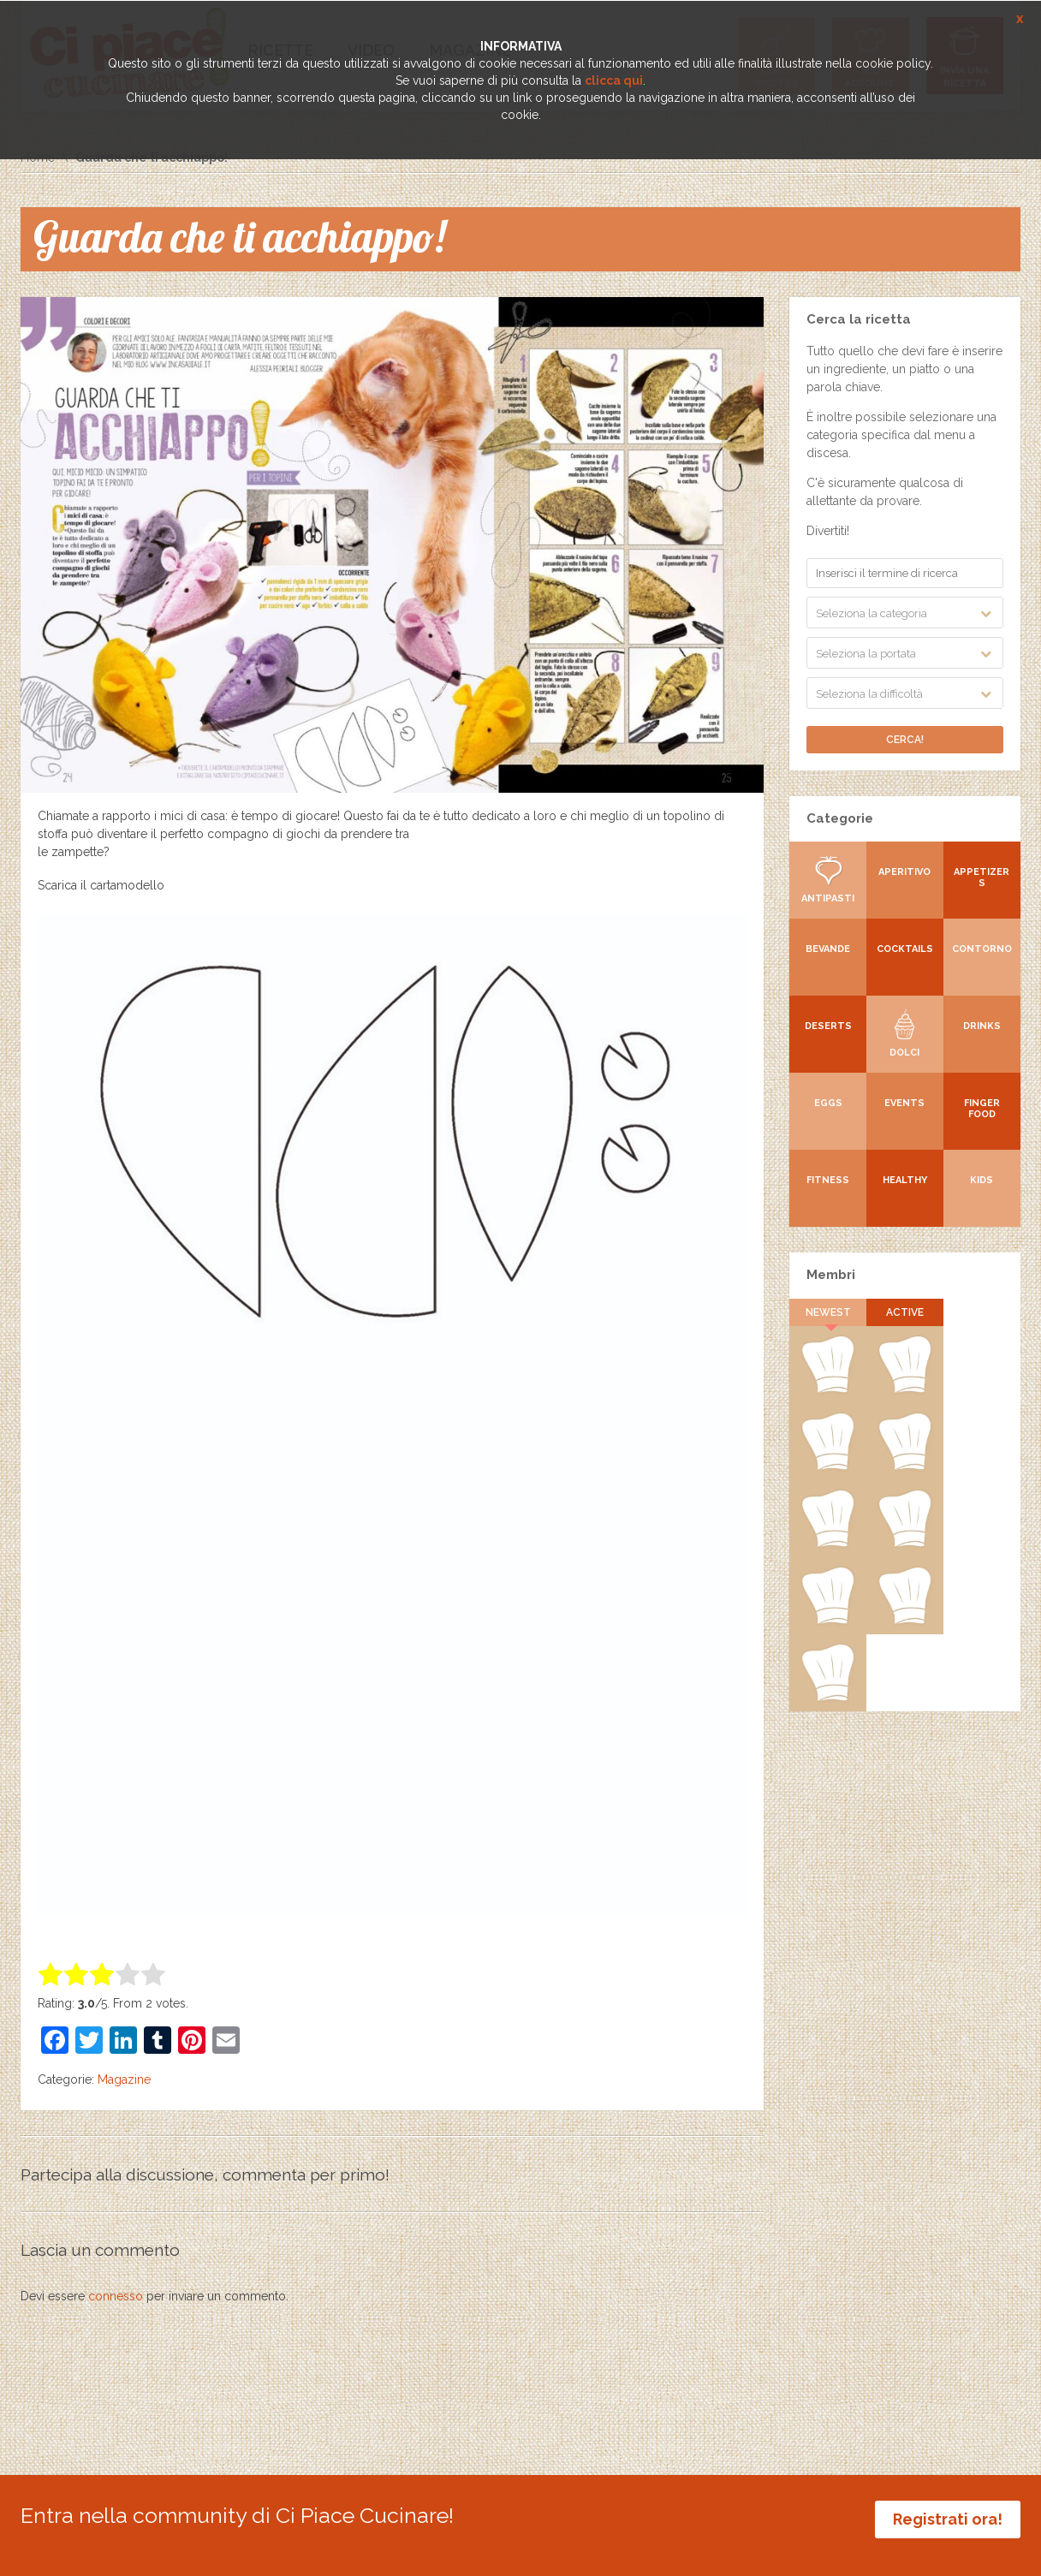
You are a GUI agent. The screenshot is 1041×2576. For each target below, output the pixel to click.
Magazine (124, 2079)
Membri (830, 1274)
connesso (115, 2296)
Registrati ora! (947, 2519)
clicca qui (614, 80)
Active (905, 1312)
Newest (828, 1312)
